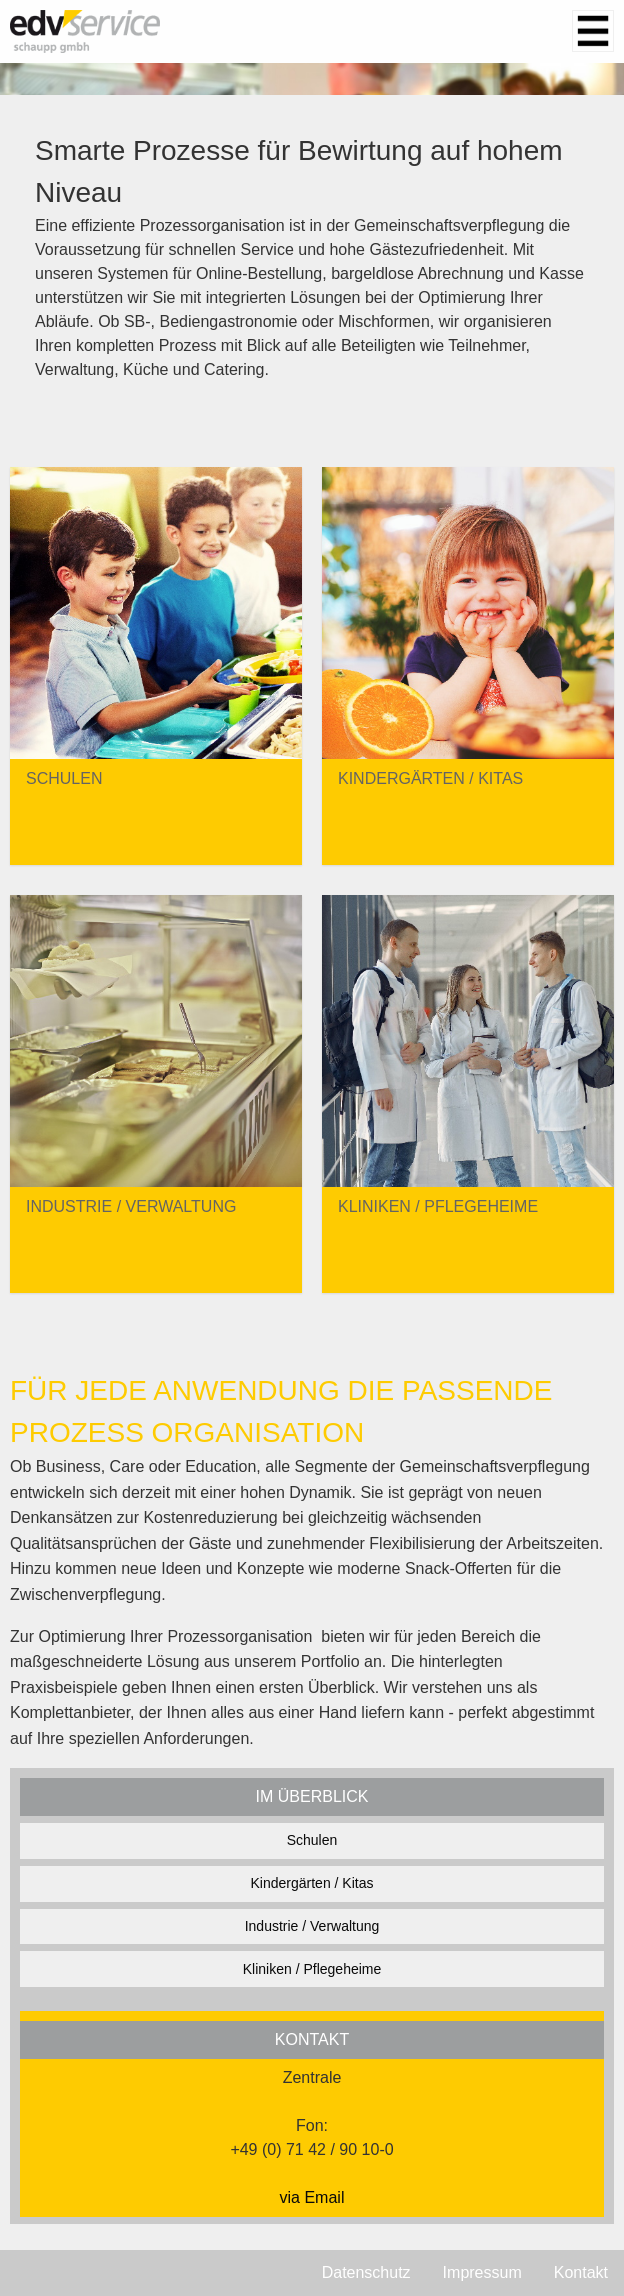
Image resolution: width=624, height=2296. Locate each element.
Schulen (312, 1840)
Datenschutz (366, 2272)
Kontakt (581, 2272)
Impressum (482, 2272)
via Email (312, 2197)
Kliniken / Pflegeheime (312, 1969)
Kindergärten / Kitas (312, 1883)
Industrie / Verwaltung (312, 1926)
